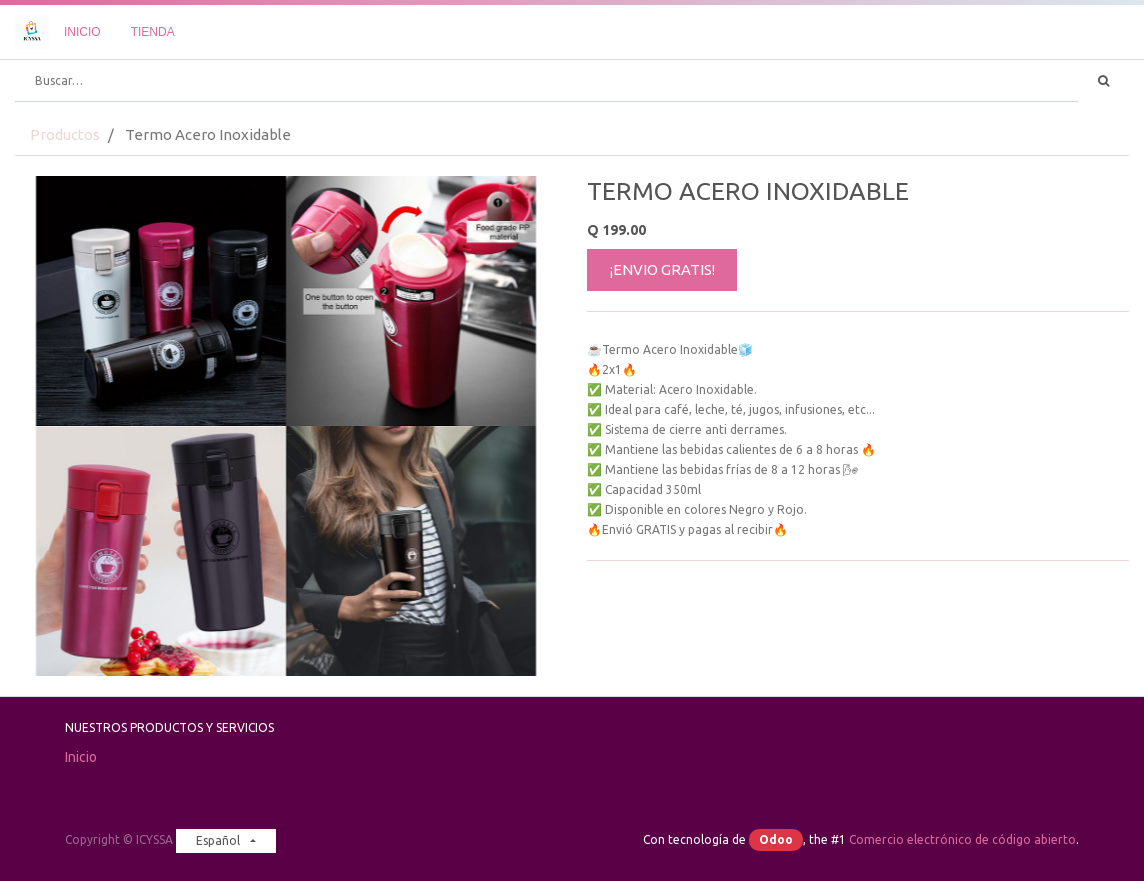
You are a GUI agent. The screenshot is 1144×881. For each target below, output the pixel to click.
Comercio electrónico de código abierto (962, 839)
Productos (65, 134)
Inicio (81, 757)
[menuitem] (82, 32)
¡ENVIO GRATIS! (662, 269)
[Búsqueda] (1103, 81)
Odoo (776, 839)
